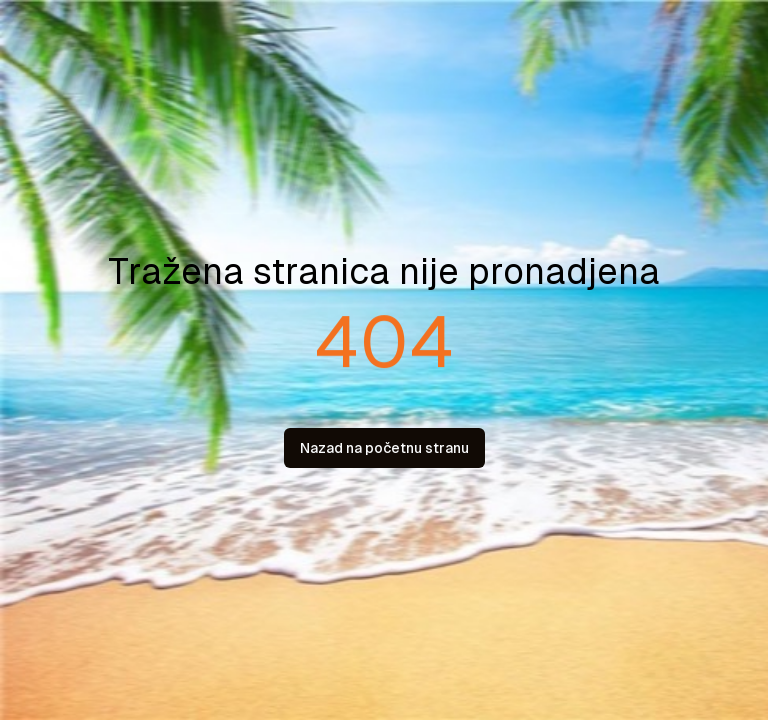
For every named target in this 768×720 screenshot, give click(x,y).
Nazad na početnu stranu (384, 448)
